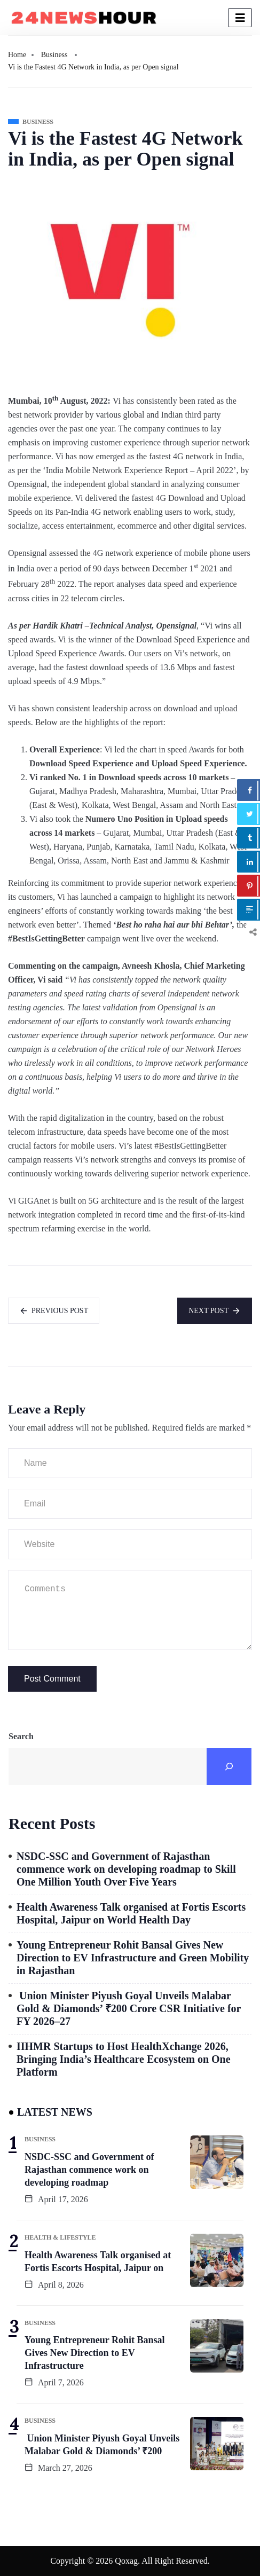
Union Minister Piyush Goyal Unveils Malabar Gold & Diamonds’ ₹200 (102, 2444)
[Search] (229, 1766)
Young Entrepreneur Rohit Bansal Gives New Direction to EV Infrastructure (95, 2353)
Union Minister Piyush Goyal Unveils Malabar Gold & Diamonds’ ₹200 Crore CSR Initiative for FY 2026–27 (129, 2008)
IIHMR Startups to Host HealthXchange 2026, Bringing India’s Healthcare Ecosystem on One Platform (124, 2059)
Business (54, 55)
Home (17, 55)
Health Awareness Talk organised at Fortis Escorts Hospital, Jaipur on (98, 2261)
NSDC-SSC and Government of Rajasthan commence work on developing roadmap (89, 2169)
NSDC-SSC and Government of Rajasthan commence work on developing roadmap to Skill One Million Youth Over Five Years (126, 1869)
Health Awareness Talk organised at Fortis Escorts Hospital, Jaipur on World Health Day (131, 1913)
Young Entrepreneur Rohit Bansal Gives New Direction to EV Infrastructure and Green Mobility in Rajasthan (133, 1957)
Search (21, 1736)
